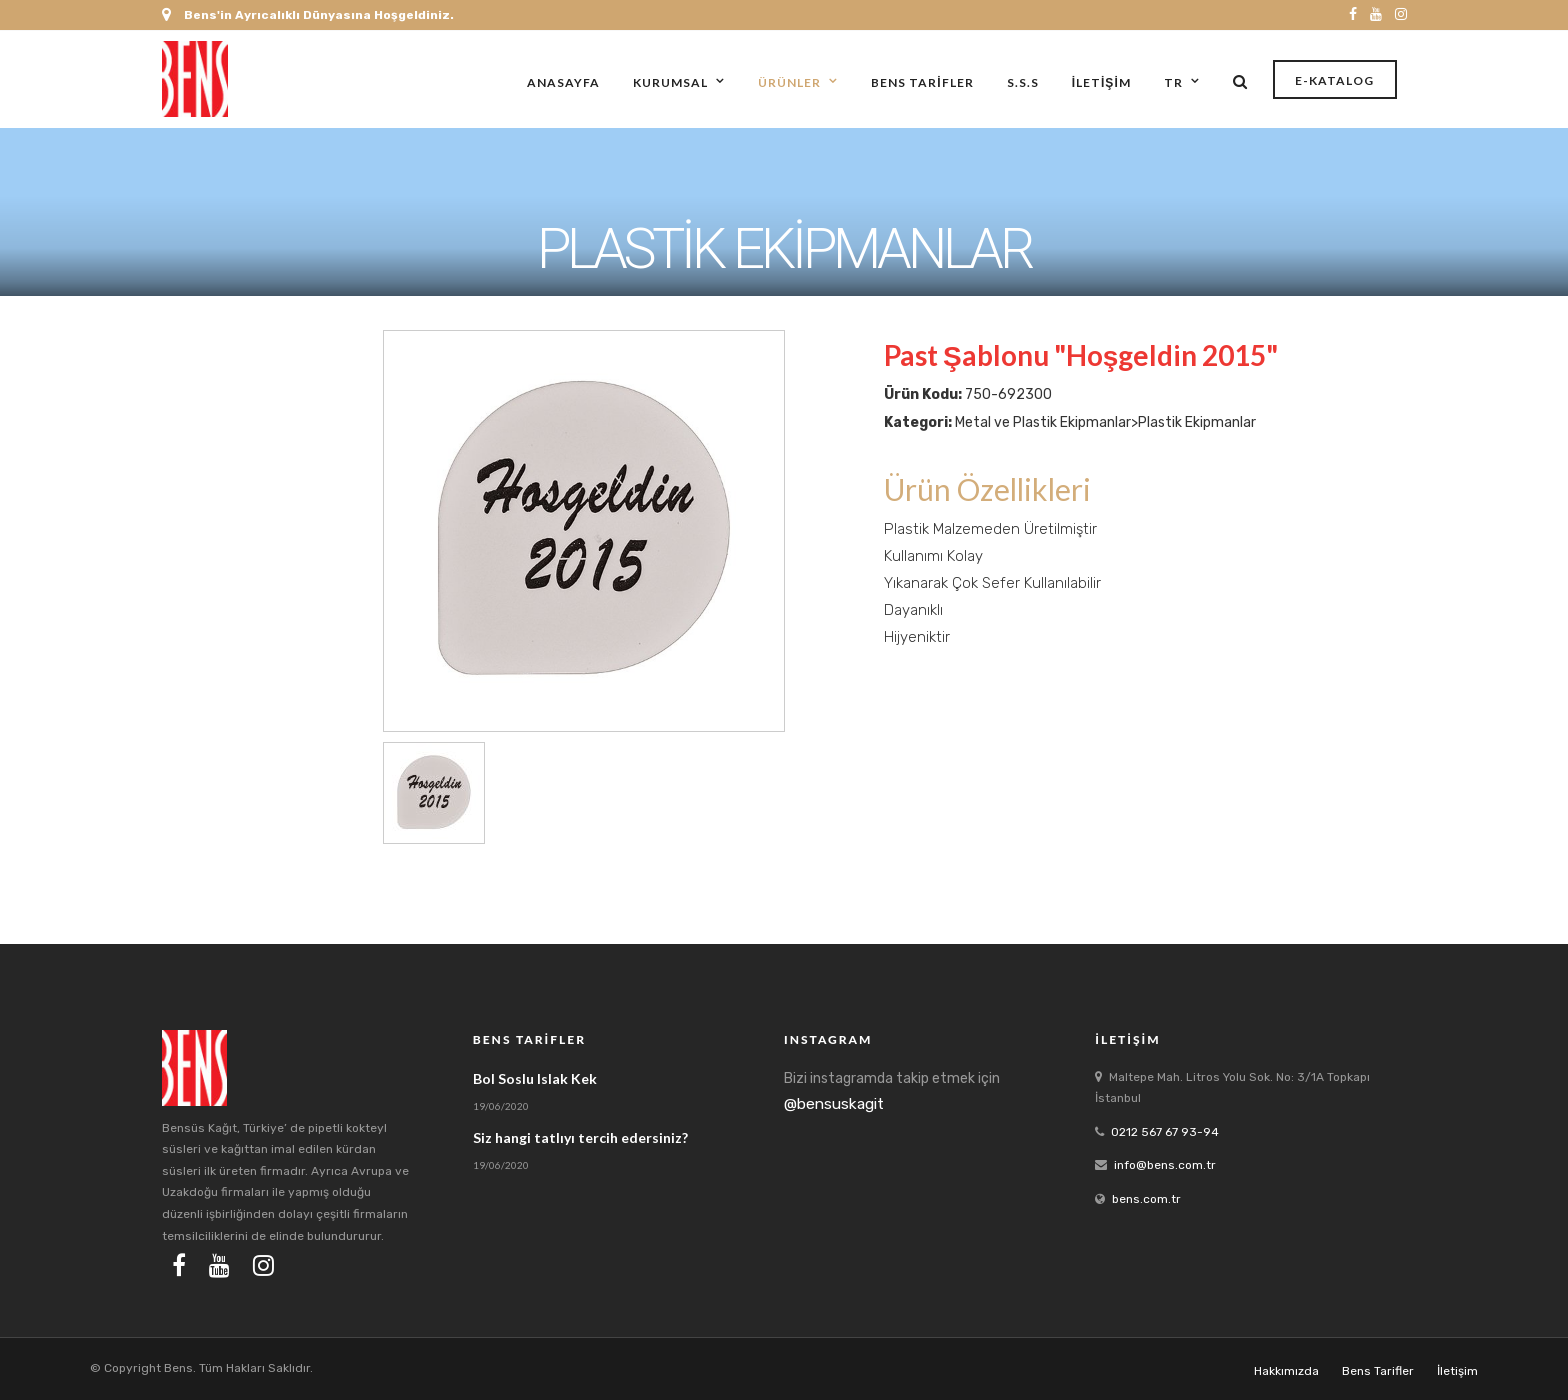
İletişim (1101, 82)
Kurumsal (670, 82)
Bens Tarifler (922, 82)
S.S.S (1023, 82)
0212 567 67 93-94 (1165, 1132)
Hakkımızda (1286, 1371)
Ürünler (789, 82)
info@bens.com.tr (1165, 1165)
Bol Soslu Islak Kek (535, 1078)
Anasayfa (563, 82)
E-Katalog (1334, 80)
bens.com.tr (1146, 1199)
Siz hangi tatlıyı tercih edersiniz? (580, 1137)
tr (1173, 82)
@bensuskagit (834, 1104)
